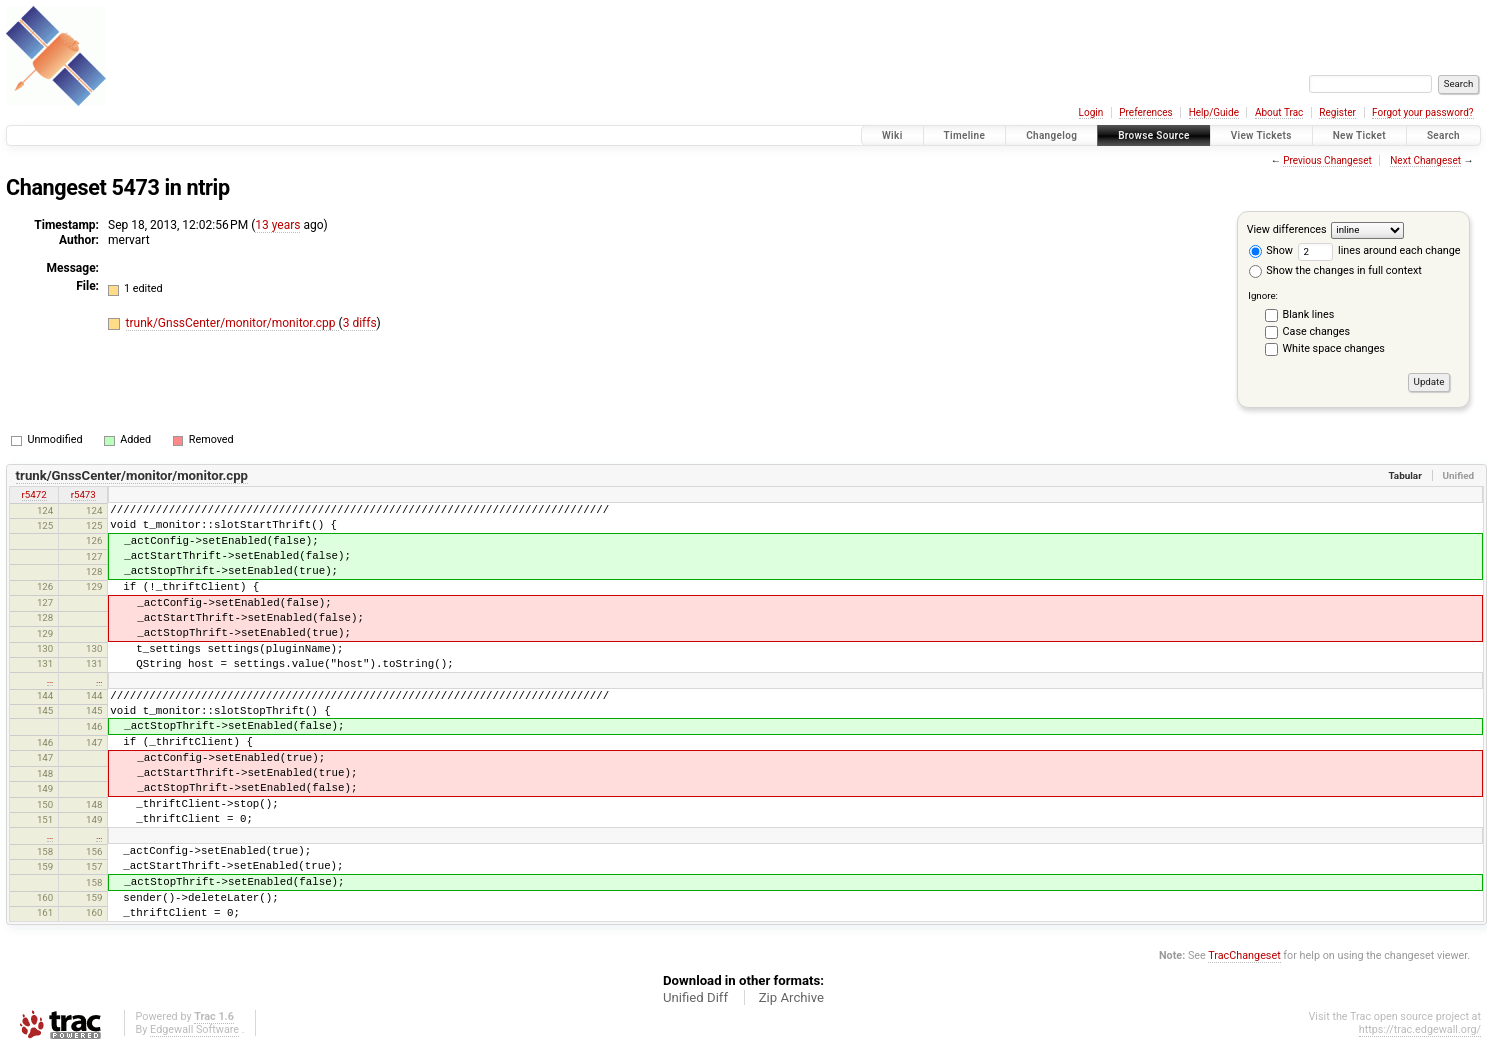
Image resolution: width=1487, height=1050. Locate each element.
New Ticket (1359, 135)
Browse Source (1154, 135)
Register (1337, 112)
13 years (277, 225)
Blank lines (1309, 314)
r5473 (83, 494)
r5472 (34, 494)
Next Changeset (1425, 160)
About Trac (1279, 112)
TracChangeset (1244, 955)
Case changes (1317, 331)
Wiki (892, 135)
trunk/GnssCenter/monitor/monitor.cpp (232, 323)
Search (1443, 135)
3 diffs (360, 323)
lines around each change (1379, 250)
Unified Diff (695, 997)
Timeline (965, 135)
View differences (1287, 229)
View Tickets (1261, 135)
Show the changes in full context (1335, 270)
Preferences (1145, 112)
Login (1091, 112)
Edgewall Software (194, 1029)
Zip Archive (791, 997)
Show (1271, 250)
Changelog (1051, 135)
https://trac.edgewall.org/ (1420, 1029)
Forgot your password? (1423, 112)
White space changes (1334, 348)
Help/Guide (1214, 112)
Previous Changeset (1327, 160)
